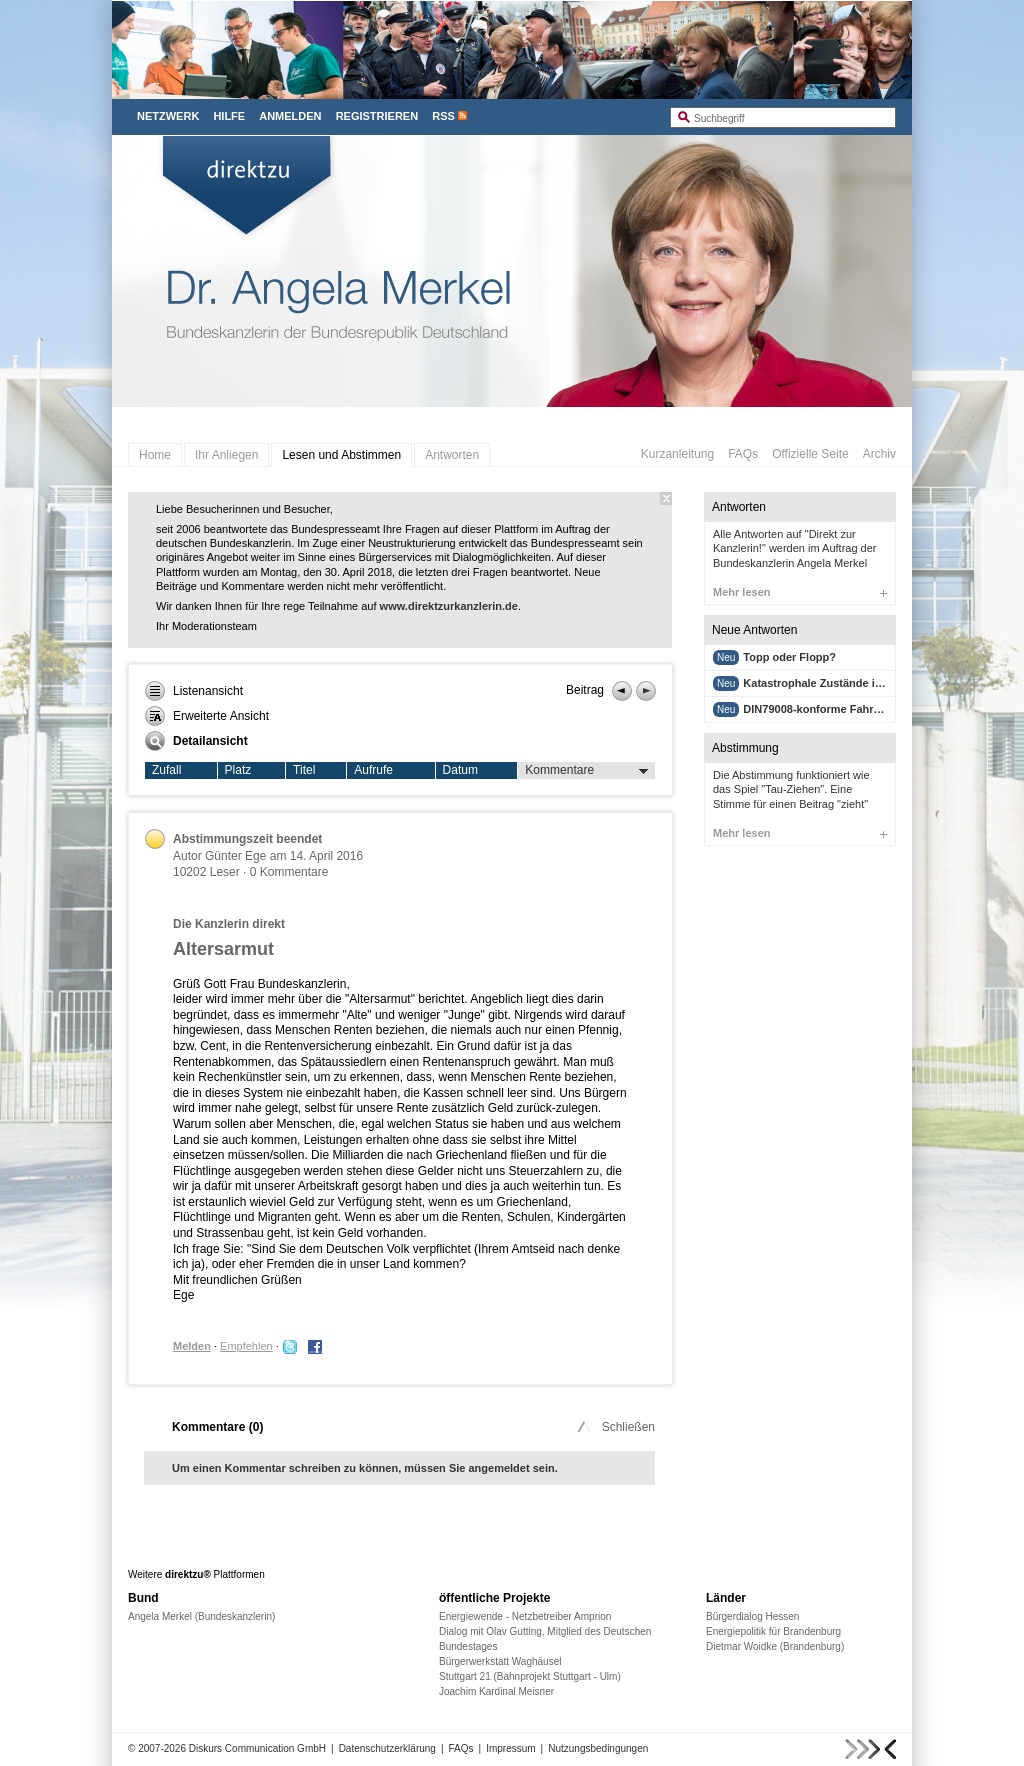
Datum (460, 770)
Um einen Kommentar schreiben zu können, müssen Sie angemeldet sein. (365, 1468)
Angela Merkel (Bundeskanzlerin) (201, 1616)
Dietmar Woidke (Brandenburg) (775, 1646)
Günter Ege (235, 856)
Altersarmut (223, 949)
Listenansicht (194, 691)
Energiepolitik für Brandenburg (773, 1631)
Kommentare (586, 771)
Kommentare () (217, 1427)
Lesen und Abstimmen (341, 455)
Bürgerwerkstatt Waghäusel (500, 1661)
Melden (192, 1346)
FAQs (743, 454)
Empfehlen (246, 1346)
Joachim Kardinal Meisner (496, 1691)
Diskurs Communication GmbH (257, 1748)
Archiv (879, 454)
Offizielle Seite (810, 454)
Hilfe (229, 116)
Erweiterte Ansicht (207, 716)
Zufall (166, 770)
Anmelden (290, 116)
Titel (304, 770)
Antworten (452, 455)
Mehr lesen (800, 592)
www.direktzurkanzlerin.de (449, 606)
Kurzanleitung (677, 454)
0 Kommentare (289, 872)
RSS (443, 116)
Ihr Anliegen (226, 455)
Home (155, 455)
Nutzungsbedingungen (598, 1748)
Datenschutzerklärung (387, 1748)
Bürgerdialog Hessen (752, 1616)
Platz (238, 770)
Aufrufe (373, 770)
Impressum (510, 1748)
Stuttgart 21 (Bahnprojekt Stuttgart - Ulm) (530, 1676)
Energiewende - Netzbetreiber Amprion (525, 1616)
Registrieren (377, 116)
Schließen (614, 1427)
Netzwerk (168, 116)
